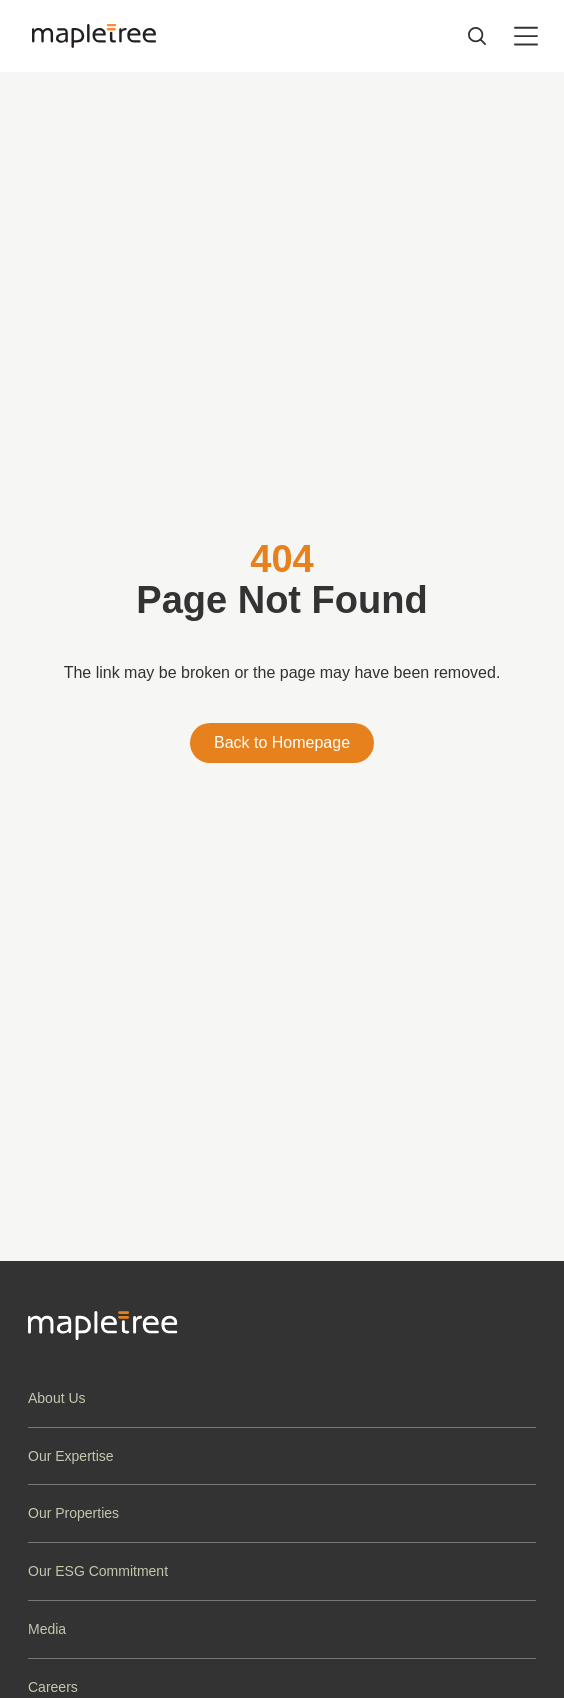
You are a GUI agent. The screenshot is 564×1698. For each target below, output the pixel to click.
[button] (282, 1398)
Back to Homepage (282, 742)
